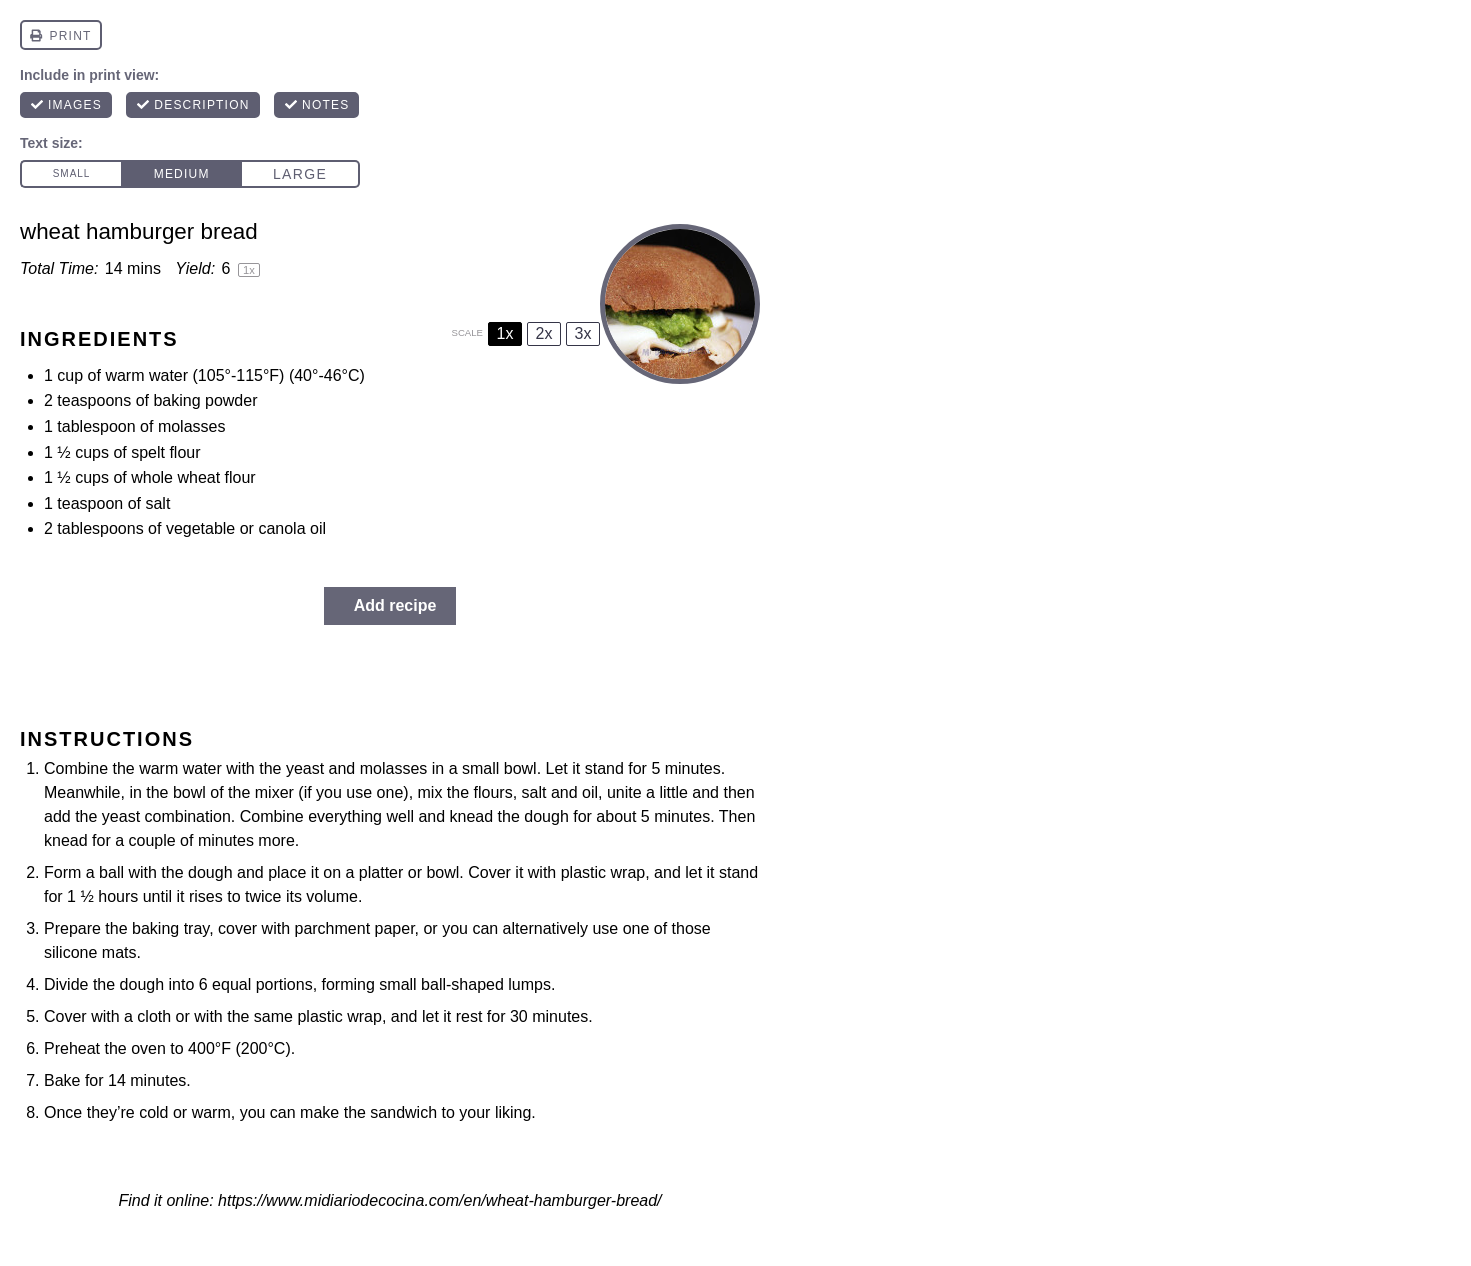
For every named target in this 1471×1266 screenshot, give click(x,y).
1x (505, 333)
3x (583, 333)
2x (544, 333)
